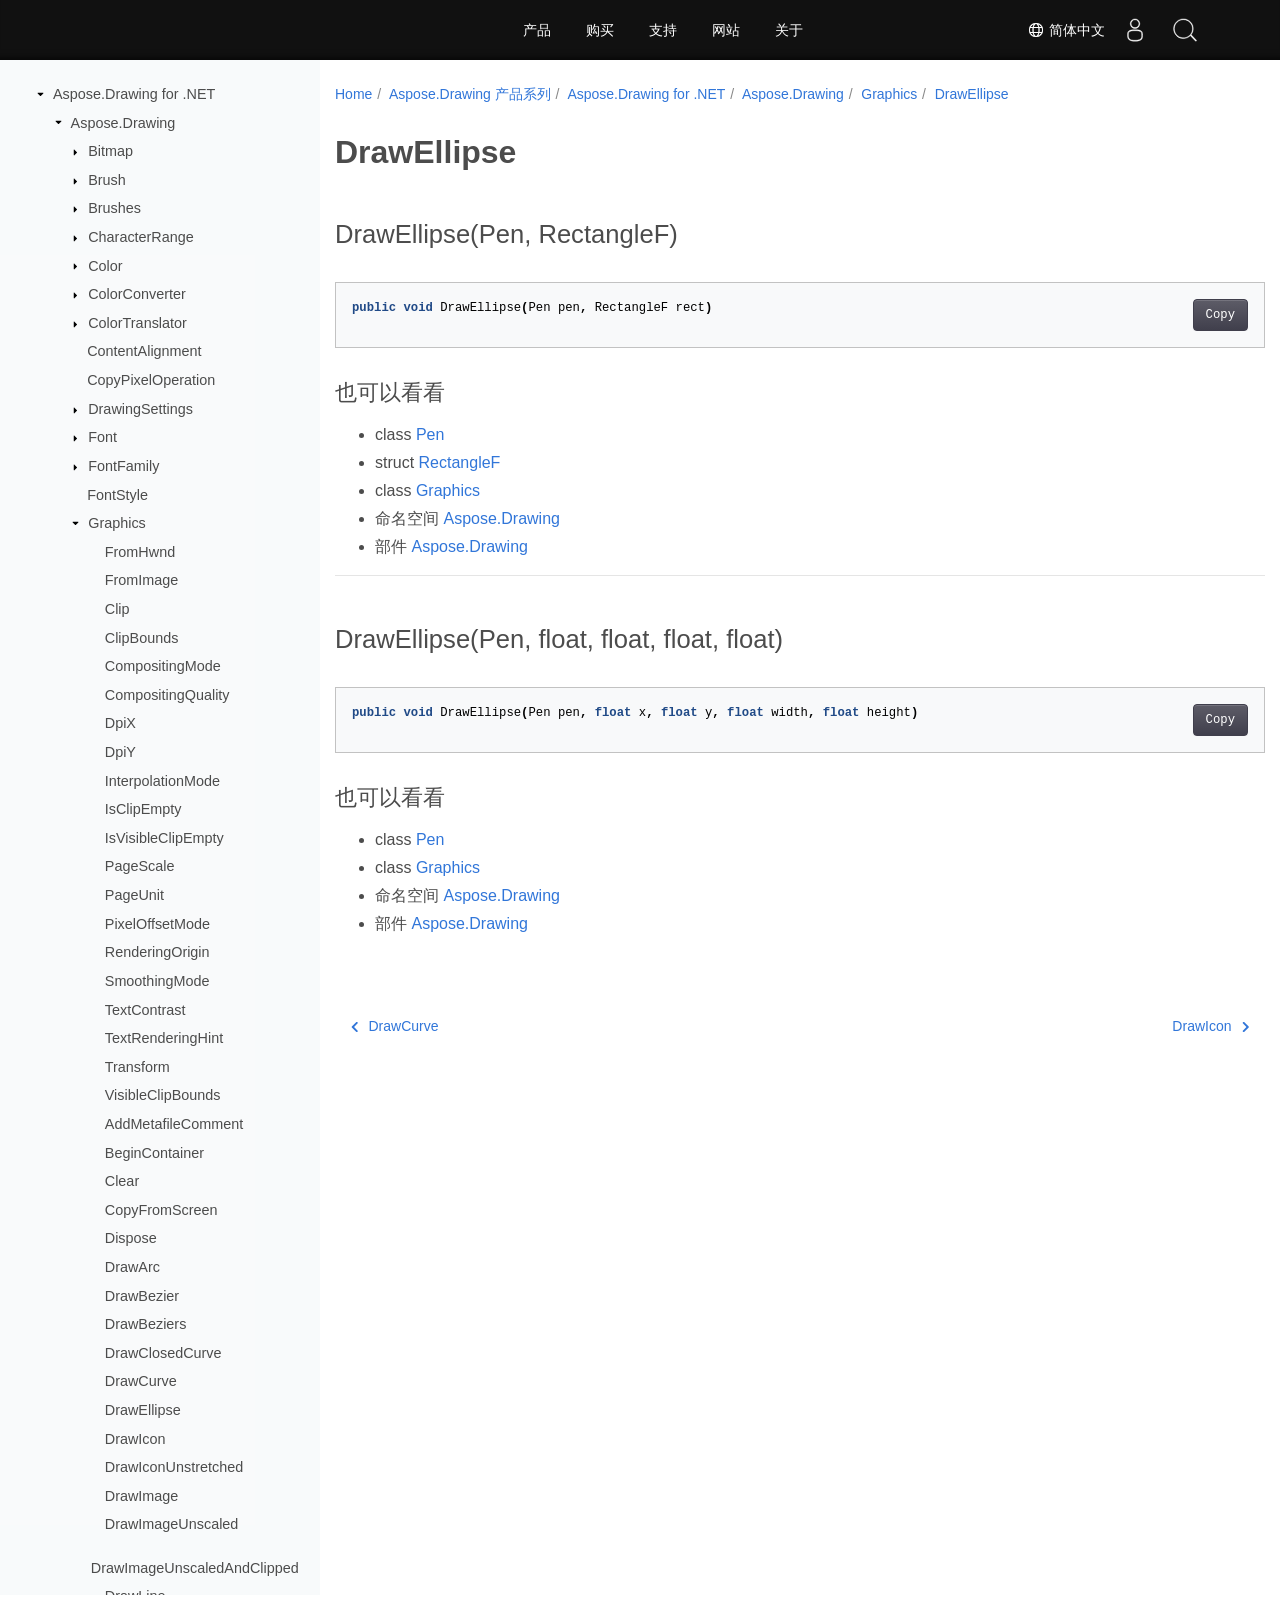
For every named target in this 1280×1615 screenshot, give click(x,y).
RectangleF (460, 462)
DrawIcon (135, 1439)
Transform (137, 1067)
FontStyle (117, 495)
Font (102, 437)
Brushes (114, 208)
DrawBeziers (146, 1324)
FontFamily (123, 466)
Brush (107, 180)
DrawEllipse (143, 1410)
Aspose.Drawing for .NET (134, 94)
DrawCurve (141, 1381)
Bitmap (110, 151)
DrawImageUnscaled (172, 1524)
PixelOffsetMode (157, 924)
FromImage (142, 580)
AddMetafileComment (174, 1124)
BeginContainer (154, 1153)
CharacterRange (141, 237)
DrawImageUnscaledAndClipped (195, 1568)
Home (353, 94)
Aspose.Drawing (123, 123)
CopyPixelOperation (151, 380)
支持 (663, 30)
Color (105, 266)
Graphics (117, 523)
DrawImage (142, 1496)
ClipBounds (142, 638)
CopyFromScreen (161, 1210)
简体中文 (1066, 30)
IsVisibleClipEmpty (164, 838)
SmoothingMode (157, 981)
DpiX (120, 723)
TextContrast (145, 1010)
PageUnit (134, 895)
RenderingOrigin (157, 952)
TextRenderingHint (164, 1038)
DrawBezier (142, 1296)
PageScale (140, 866)
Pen (430, 434)
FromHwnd (140, 552)
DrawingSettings (140, 409)
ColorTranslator (137, 323)
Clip (117, 609)
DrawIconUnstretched (174, 1467)
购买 (600, 30)
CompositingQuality (167, 695)
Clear (122, 1181)
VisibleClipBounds (163, 1095)
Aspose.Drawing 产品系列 (470, 94)
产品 (537, 30)
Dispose (131, 1238)
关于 (789, 30)
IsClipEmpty (143, 809)
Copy (1155, 315)
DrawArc (132, 1267)
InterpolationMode (162, 781)
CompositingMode (163, 666)
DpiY (120, 752)
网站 (726, 30)
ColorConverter (137, 294)
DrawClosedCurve (163, 1353)
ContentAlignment (144, 351)
